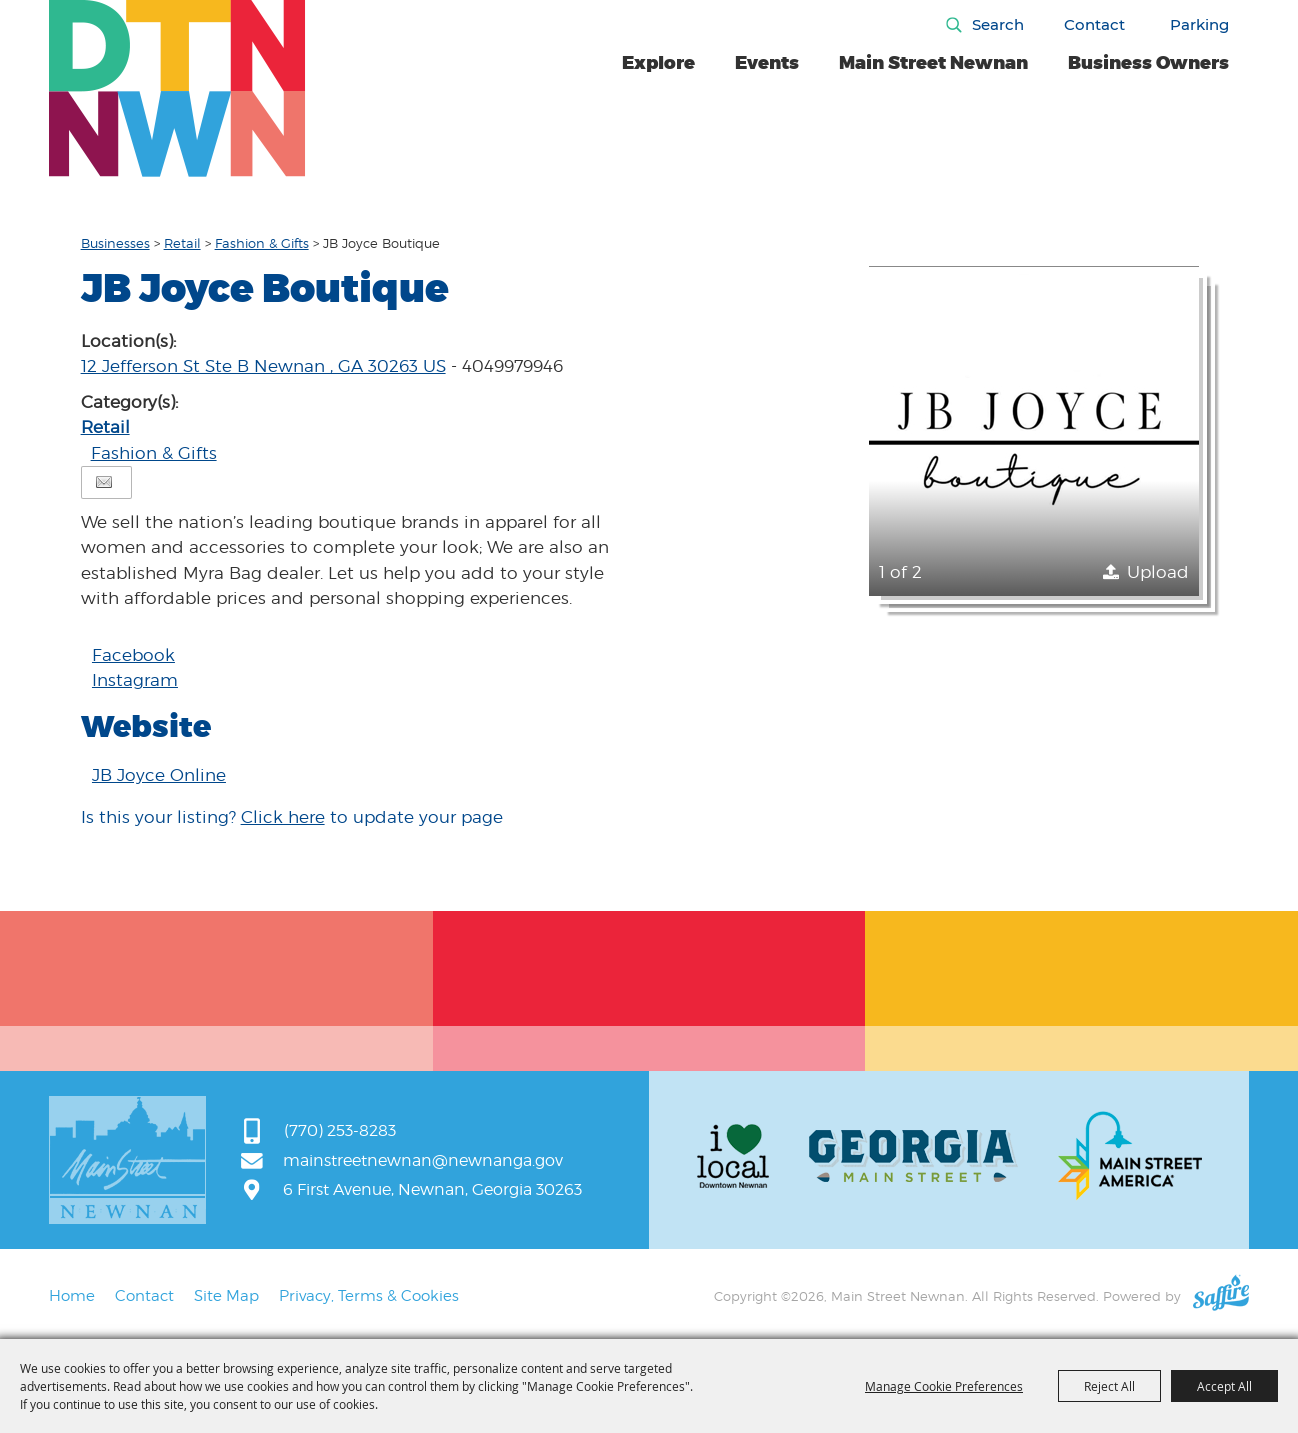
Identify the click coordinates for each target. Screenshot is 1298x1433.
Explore (658, 63)
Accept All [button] (1224, 1386)
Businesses (115, 243)
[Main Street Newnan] (177, 88)
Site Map (226, 1296)
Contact (1094, 24)
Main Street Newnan (933, 63)
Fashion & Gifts (262, 243)
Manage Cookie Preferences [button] (944, 1386)
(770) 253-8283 (340, 1130)
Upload (1158, 572)
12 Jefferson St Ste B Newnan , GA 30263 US (263, 366)
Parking (1199, 24)
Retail (182, 243)
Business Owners (1148, 63)
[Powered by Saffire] (1221, 1296)
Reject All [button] (1109, 1386)
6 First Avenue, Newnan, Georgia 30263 (432, 1189)
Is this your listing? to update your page (292, 817)
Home (72, 1296)
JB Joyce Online (159, 775)
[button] (1034, 431)
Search (998, 24)
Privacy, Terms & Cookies (369, 1296)
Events (767, 63)
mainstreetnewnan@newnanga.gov (423, 1160)
